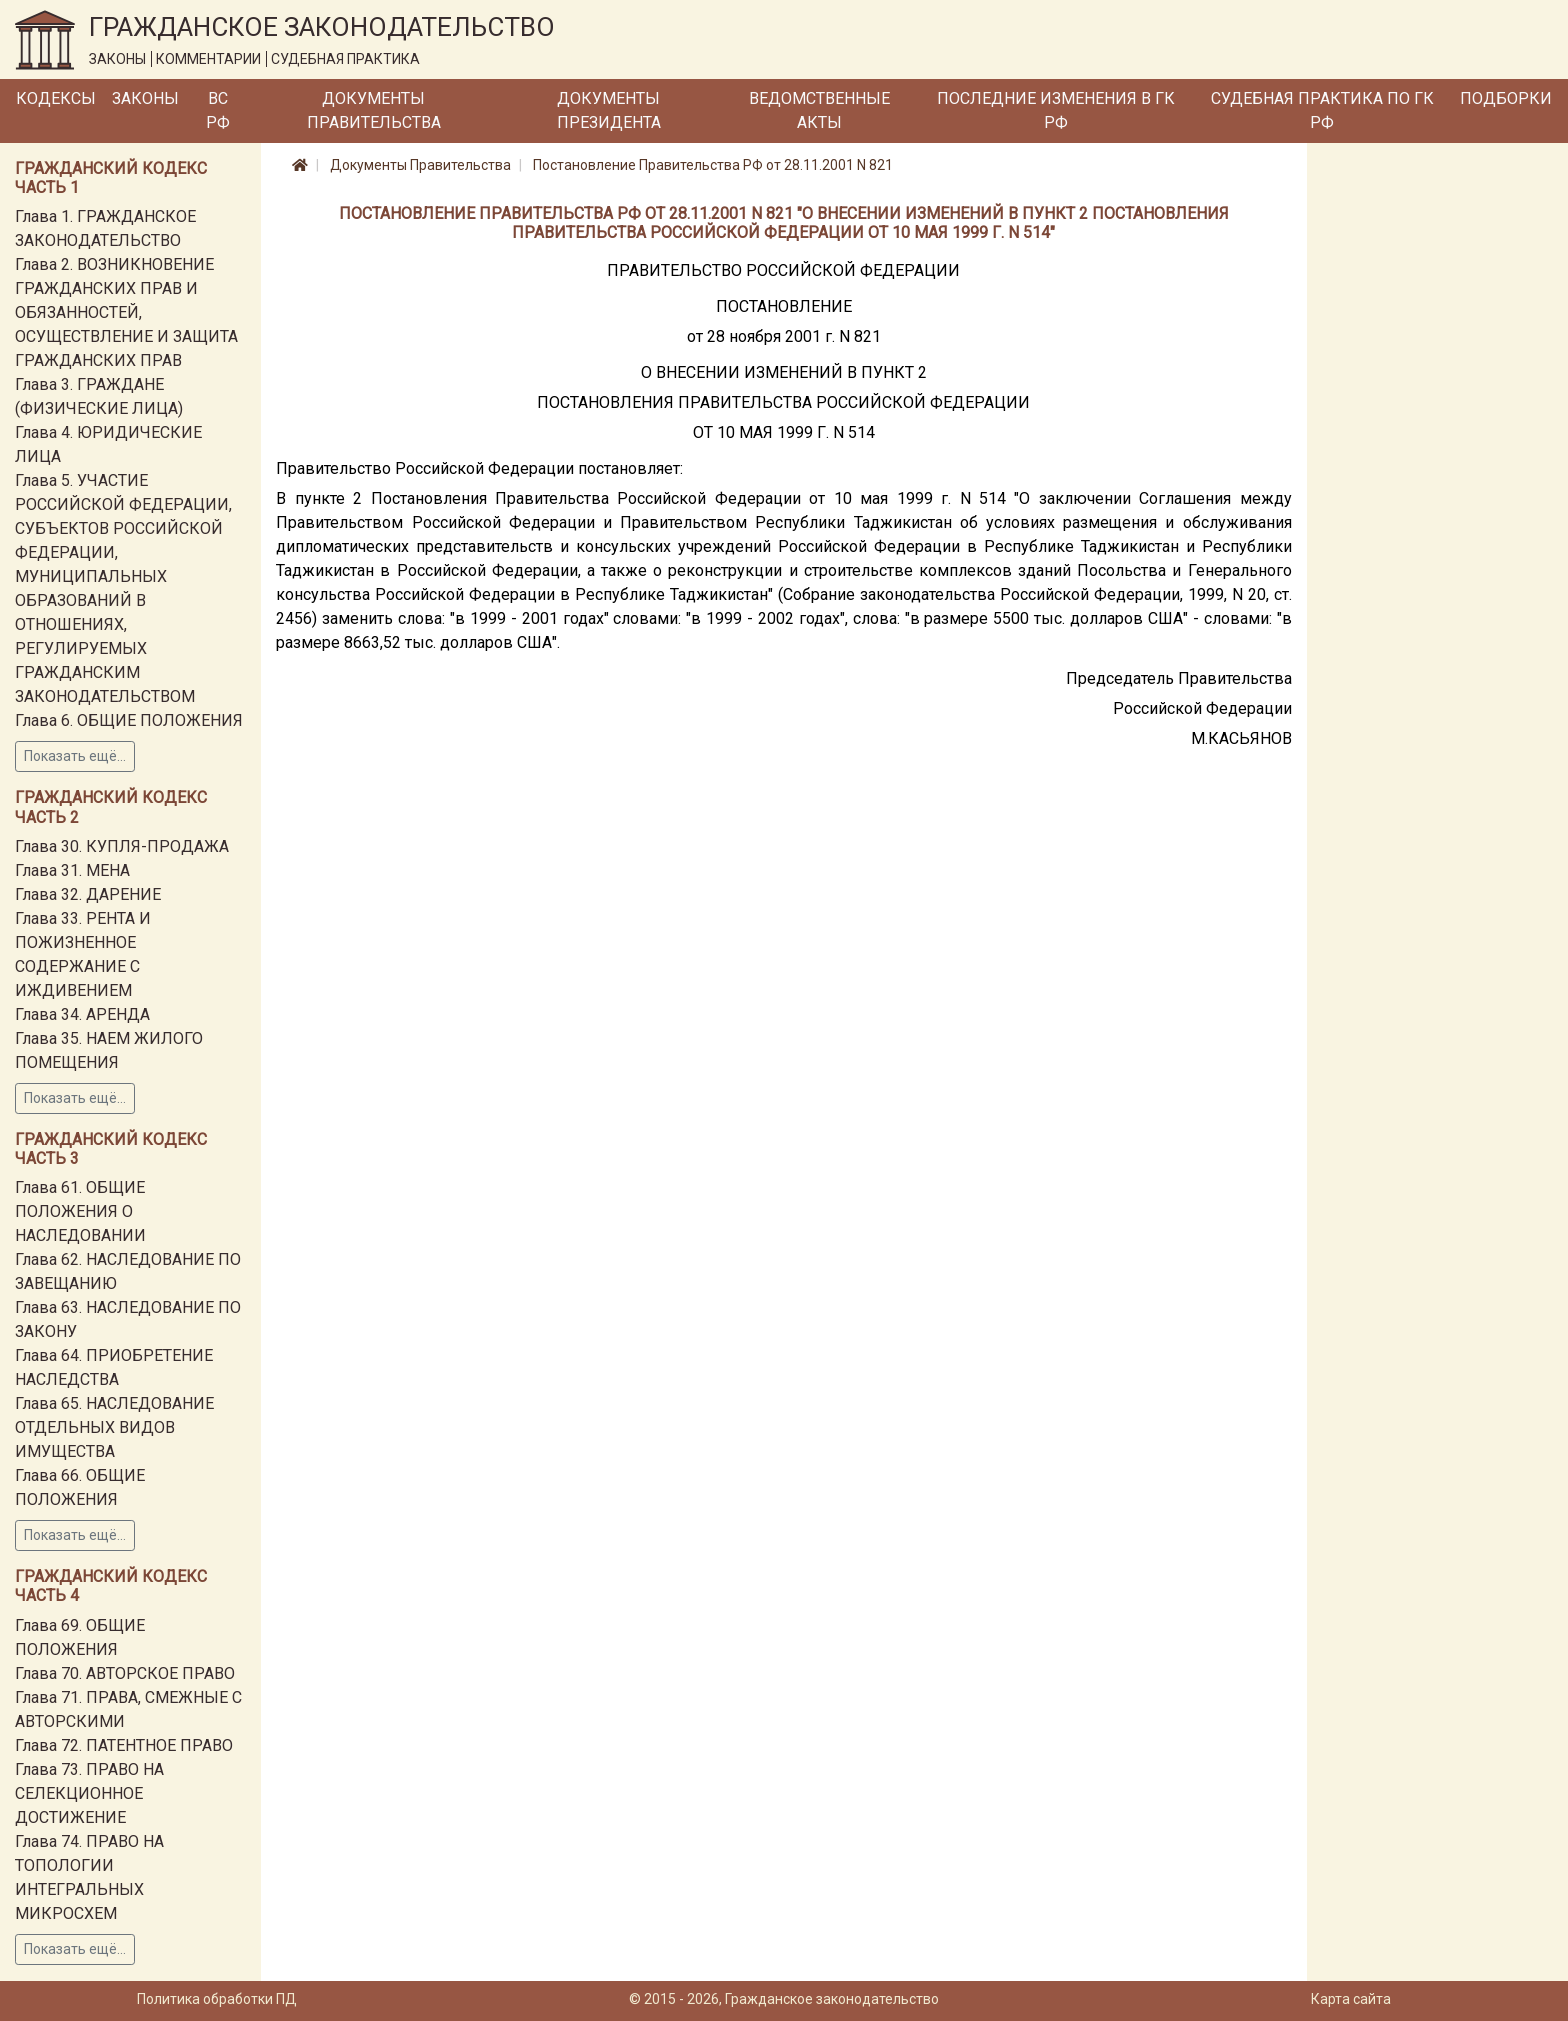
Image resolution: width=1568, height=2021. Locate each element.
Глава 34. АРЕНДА (82, 1014)
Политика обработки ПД (217, 1999)
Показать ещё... (75, 756)
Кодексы (56, 98)
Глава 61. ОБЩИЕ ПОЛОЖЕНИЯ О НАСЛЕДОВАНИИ (80, 1211)
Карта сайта (1351, 1999)
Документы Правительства (374, 110)
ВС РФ (218, 110)
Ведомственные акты (819, 110)
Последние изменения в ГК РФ (1056, 110)
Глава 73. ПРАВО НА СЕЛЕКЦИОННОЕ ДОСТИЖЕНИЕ (89, 1793)
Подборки (1506, 98)
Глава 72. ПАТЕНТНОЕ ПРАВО (124, 1745)
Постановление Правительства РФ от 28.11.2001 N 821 (713, 165)
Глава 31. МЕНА (72, 870)
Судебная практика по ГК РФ (1322, 110)
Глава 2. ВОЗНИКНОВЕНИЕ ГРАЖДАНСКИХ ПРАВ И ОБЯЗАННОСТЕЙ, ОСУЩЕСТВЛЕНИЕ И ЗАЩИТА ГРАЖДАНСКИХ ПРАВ (126, 312)
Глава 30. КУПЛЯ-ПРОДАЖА (122, 846)
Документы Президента (609, 110)
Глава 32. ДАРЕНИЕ (88, 894)
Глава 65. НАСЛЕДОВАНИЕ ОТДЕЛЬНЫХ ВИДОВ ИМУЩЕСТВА (114, 1427)
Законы (145, 98)
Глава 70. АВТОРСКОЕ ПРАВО (125, 1673)
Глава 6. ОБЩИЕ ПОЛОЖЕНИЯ (129, 720)
